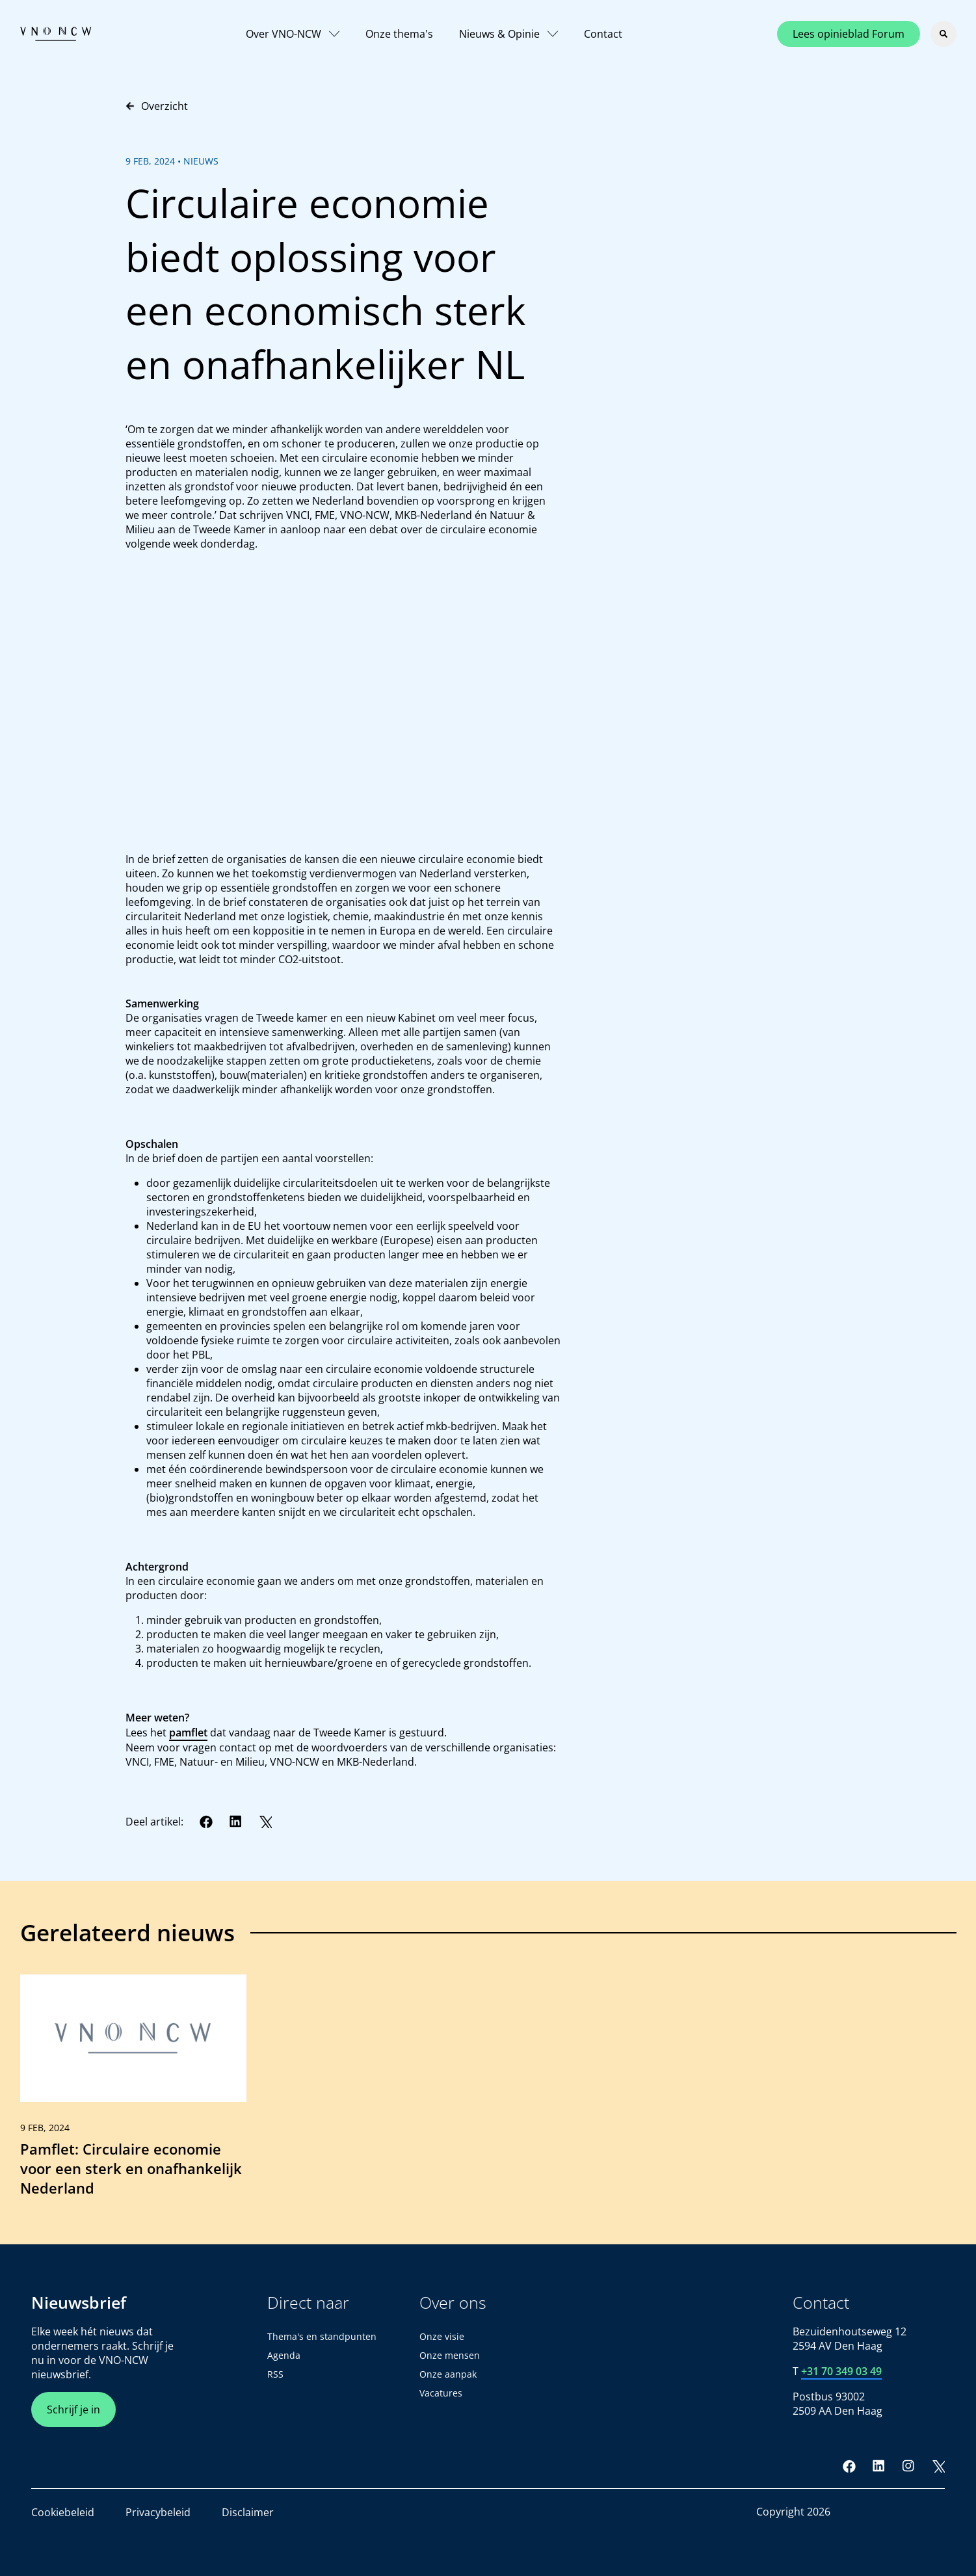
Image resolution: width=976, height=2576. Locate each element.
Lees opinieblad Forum (848, 34)
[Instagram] (908, 2466)
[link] (133, 2091)
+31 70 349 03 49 (841, 2371)
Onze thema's (399, 34)
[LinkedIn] (236, 1821)
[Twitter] (265, 1821)
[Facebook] (206, 1821)
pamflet (188, 1732)
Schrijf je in (73, 2409)
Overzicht (156, 106)
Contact (603, 34)
